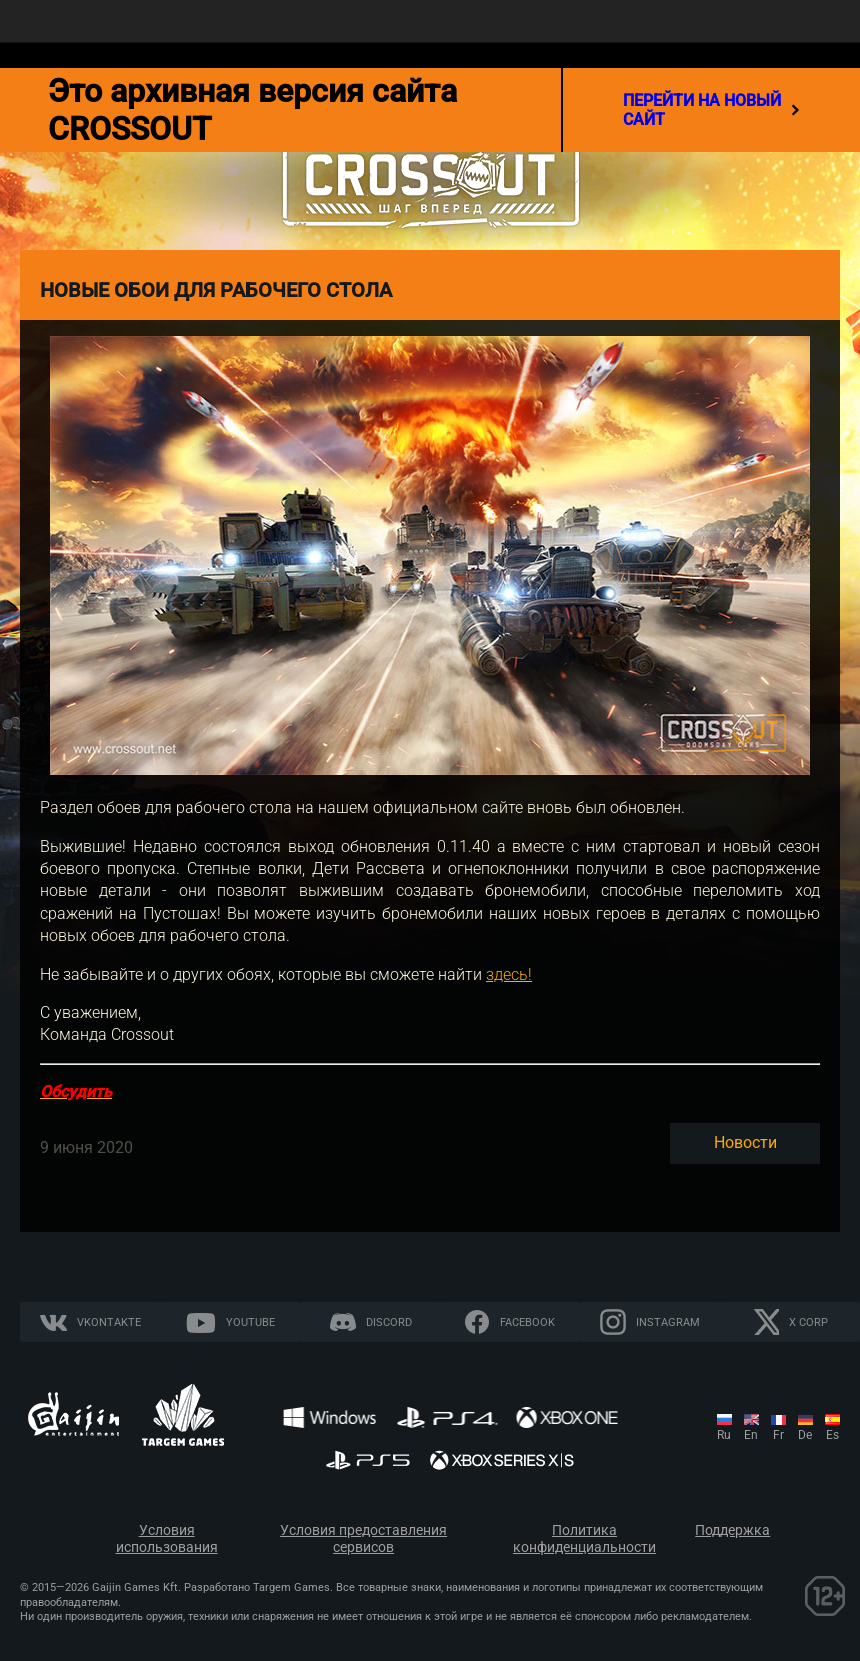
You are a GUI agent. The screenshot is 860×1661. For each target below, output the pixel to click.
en (751, 1435)
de (805, 1435)
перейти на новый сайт (711, 110)
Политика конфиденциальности (584, 1539)
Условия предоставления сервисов (363, 1539)
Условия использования (167, 1539)
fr (778, 1435)
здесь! (509, 974)
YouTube (250, 1322)
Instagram (668, 1322)
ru (724, 1435)
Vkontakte (109, 1322)
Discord (389, 1322)
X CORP (808, 1322)
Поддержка (732, 1530)
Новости (745, 1142)
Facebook (527, 1322)
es (832, 1435)
